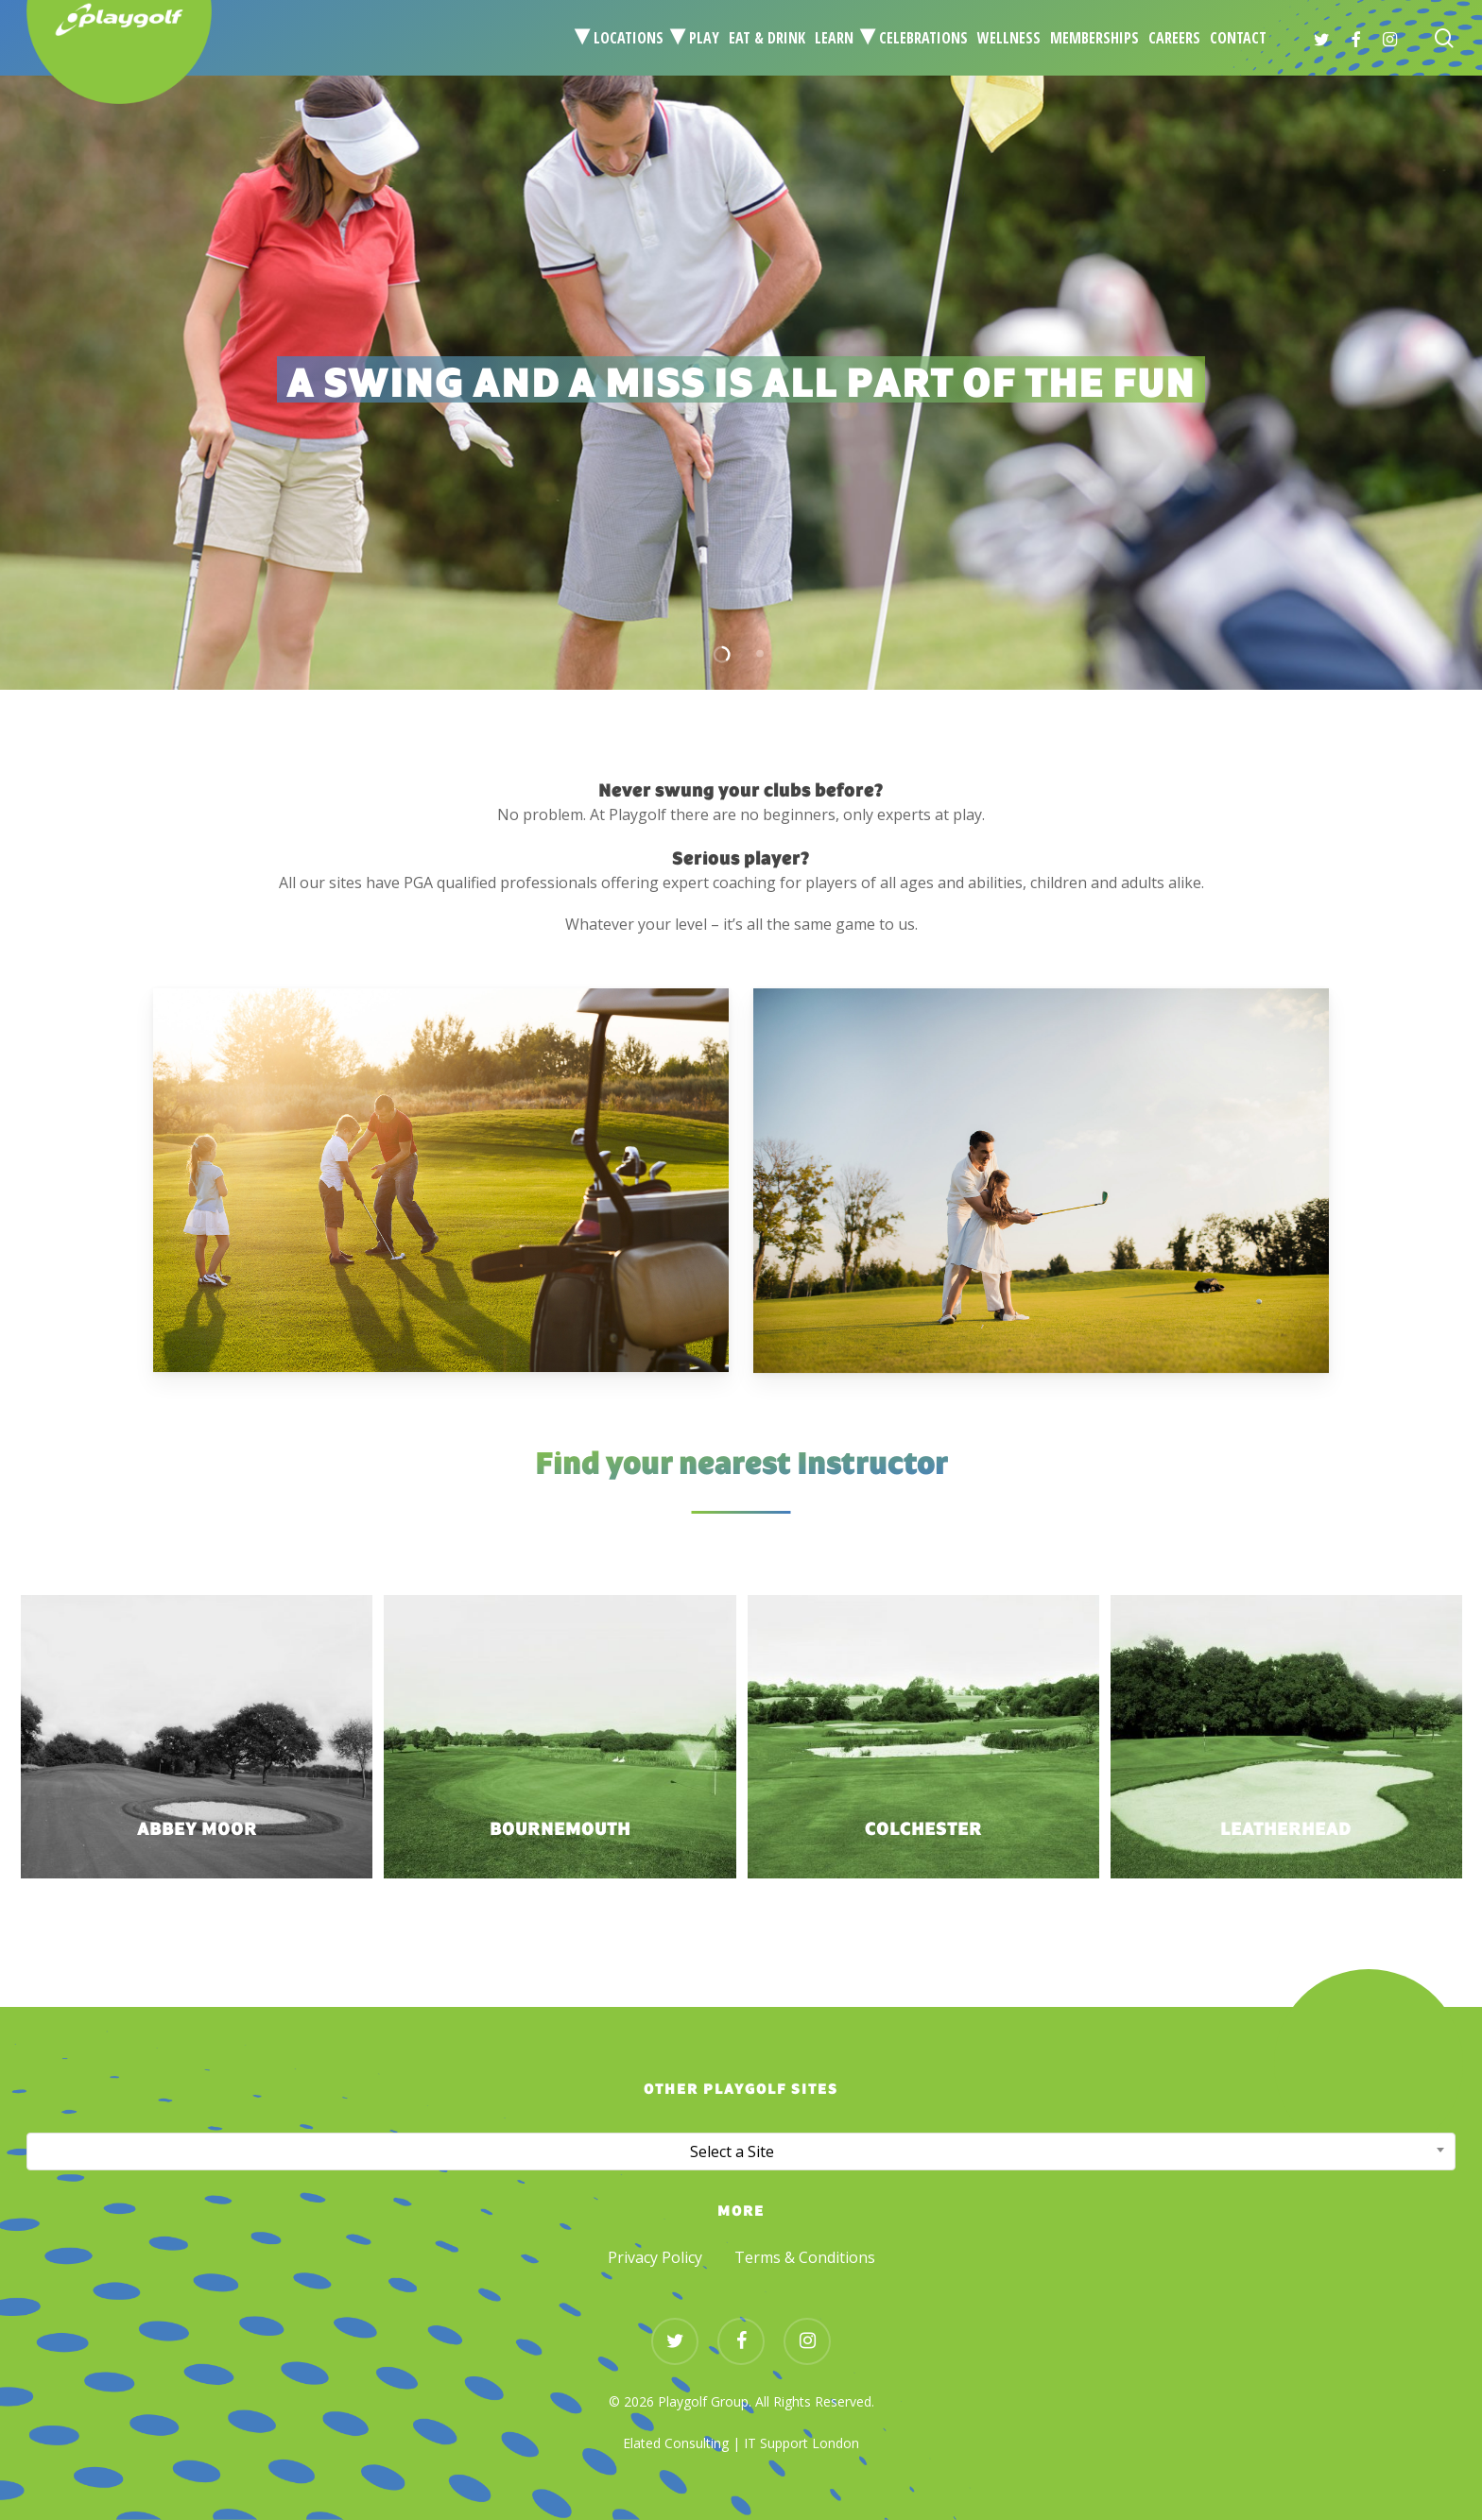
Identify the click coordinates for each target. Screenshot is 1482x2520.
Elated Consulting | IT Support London (741, 2443)
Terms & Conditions (804, 2257)
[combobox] (741, 2151)
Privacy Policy (655, 2257)
